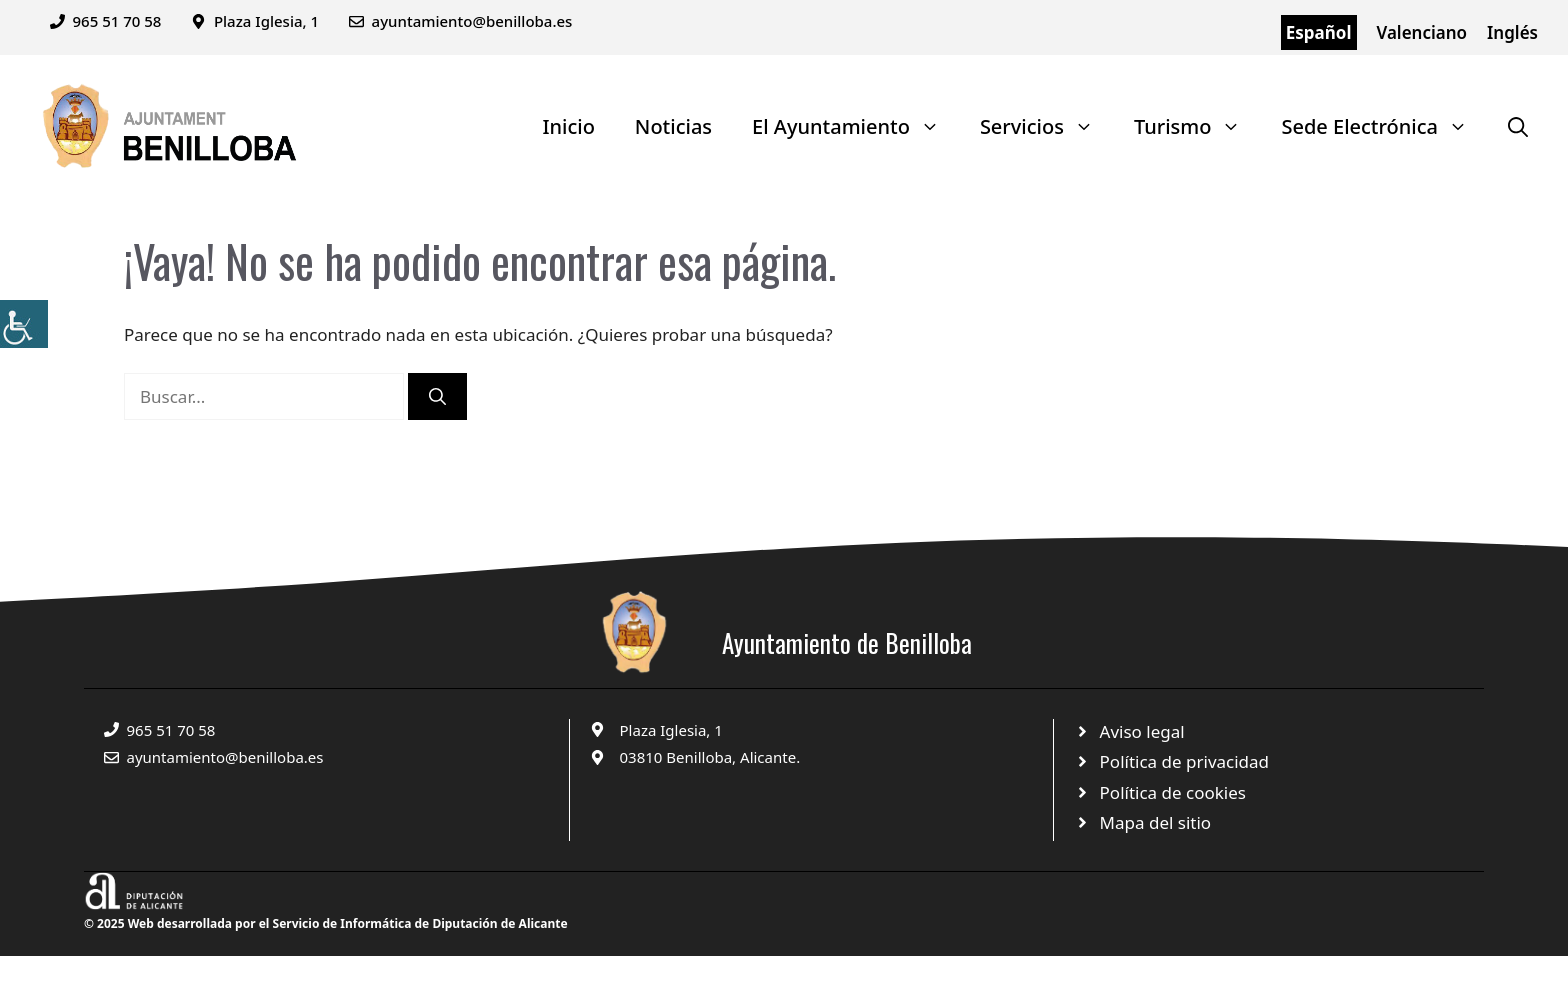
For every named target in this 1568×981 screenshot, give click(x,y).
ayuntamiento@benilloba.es (472, 21)
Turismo (1198, 127)
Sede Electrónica (1384, 127)
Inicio (568, 126)
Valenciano (1422, 32)
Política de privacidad (1184, 761)
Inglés (1512, 32)
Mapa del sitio (1156, 822)
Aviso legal (1142, 731)
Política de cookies (1173, 792)
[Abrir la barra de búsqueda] (1518, 127)
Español (1319, 32)
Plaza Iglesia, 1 (671, 730)
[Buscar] (437, 397)
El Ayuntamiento (856, 127)
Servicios (1047, 127)
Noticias (673, 126)
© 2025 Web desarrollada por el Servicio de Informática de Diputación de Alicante (326, 923)
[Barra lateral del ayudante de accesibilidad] (24, 324)
